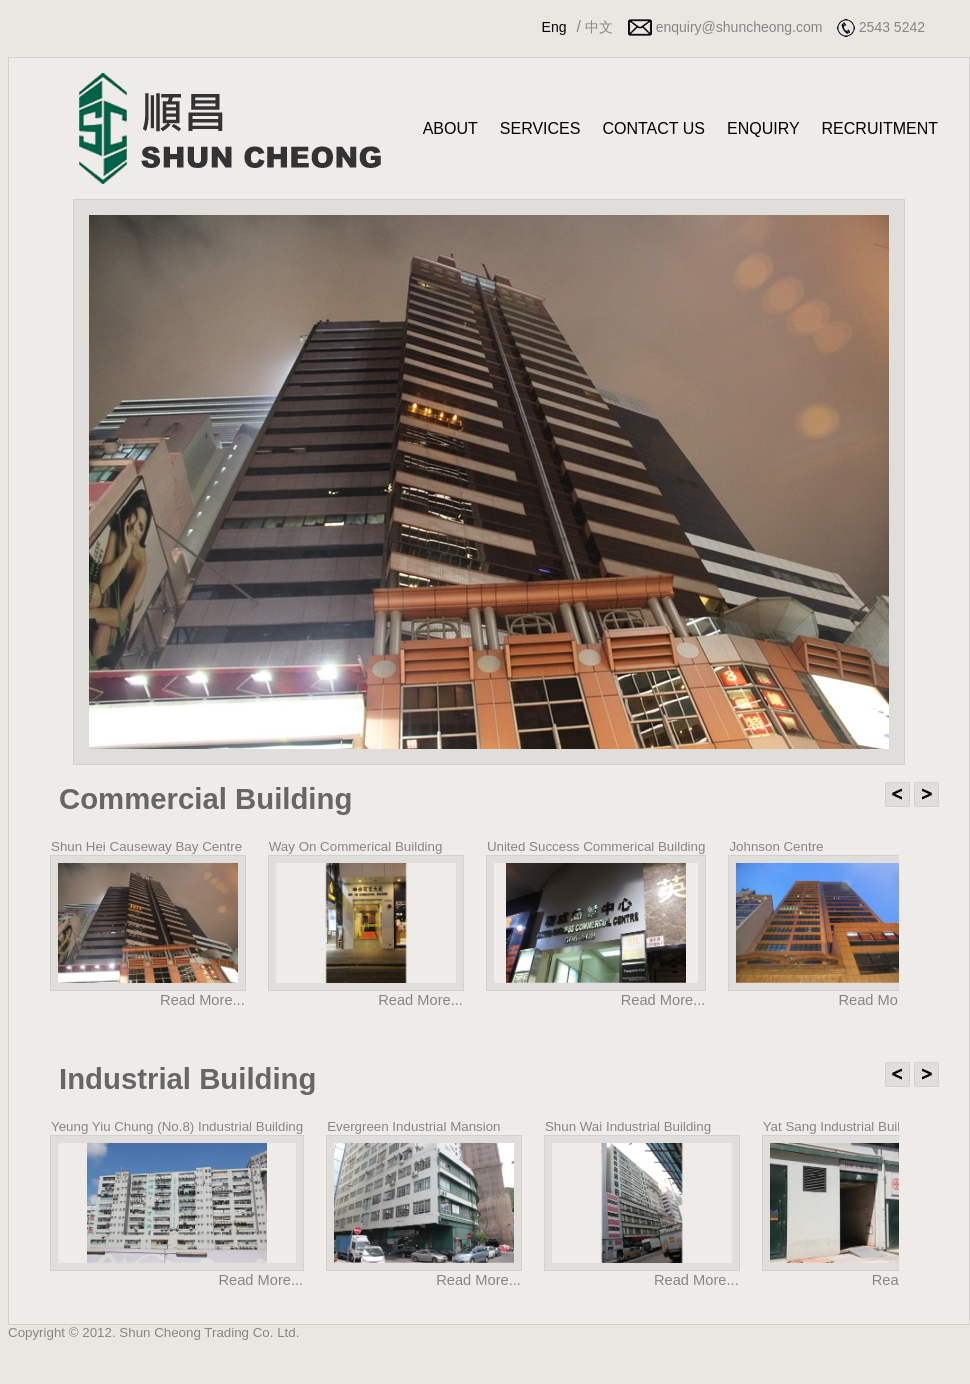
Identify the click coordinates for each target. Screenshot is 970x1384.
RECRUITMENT (880, 128)
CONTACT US (653, 128)
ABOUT (450, 128)
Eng (554, 27)
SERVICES (540, 128)
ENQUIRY (763, 128)
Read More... (202, 1000)
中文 (599, 27)
